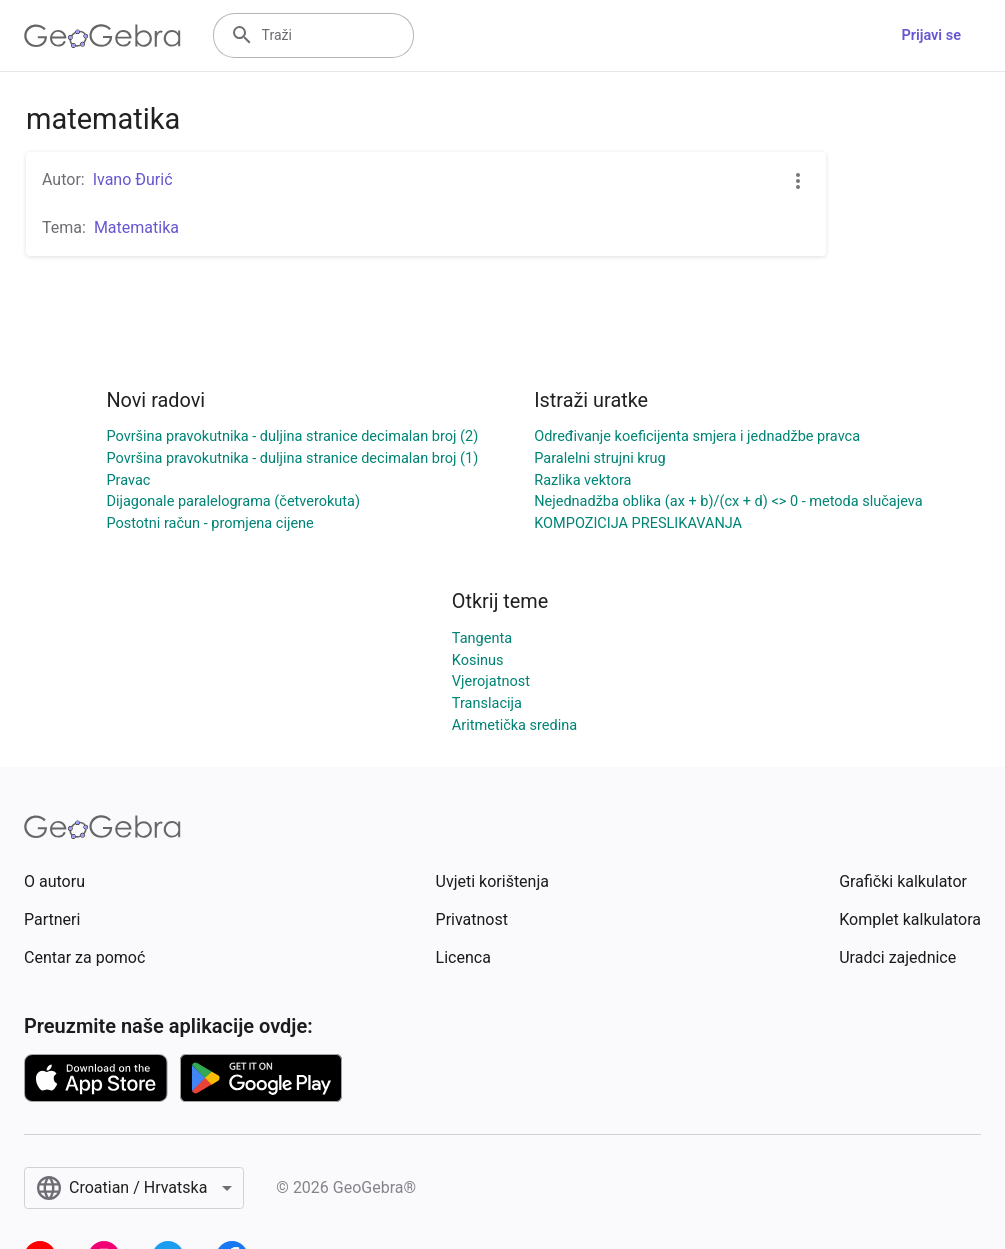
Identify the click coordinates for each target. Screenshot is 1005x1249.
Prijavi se (931, 35)
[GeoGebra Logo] (102, 36)
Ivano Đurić (133, 179)
